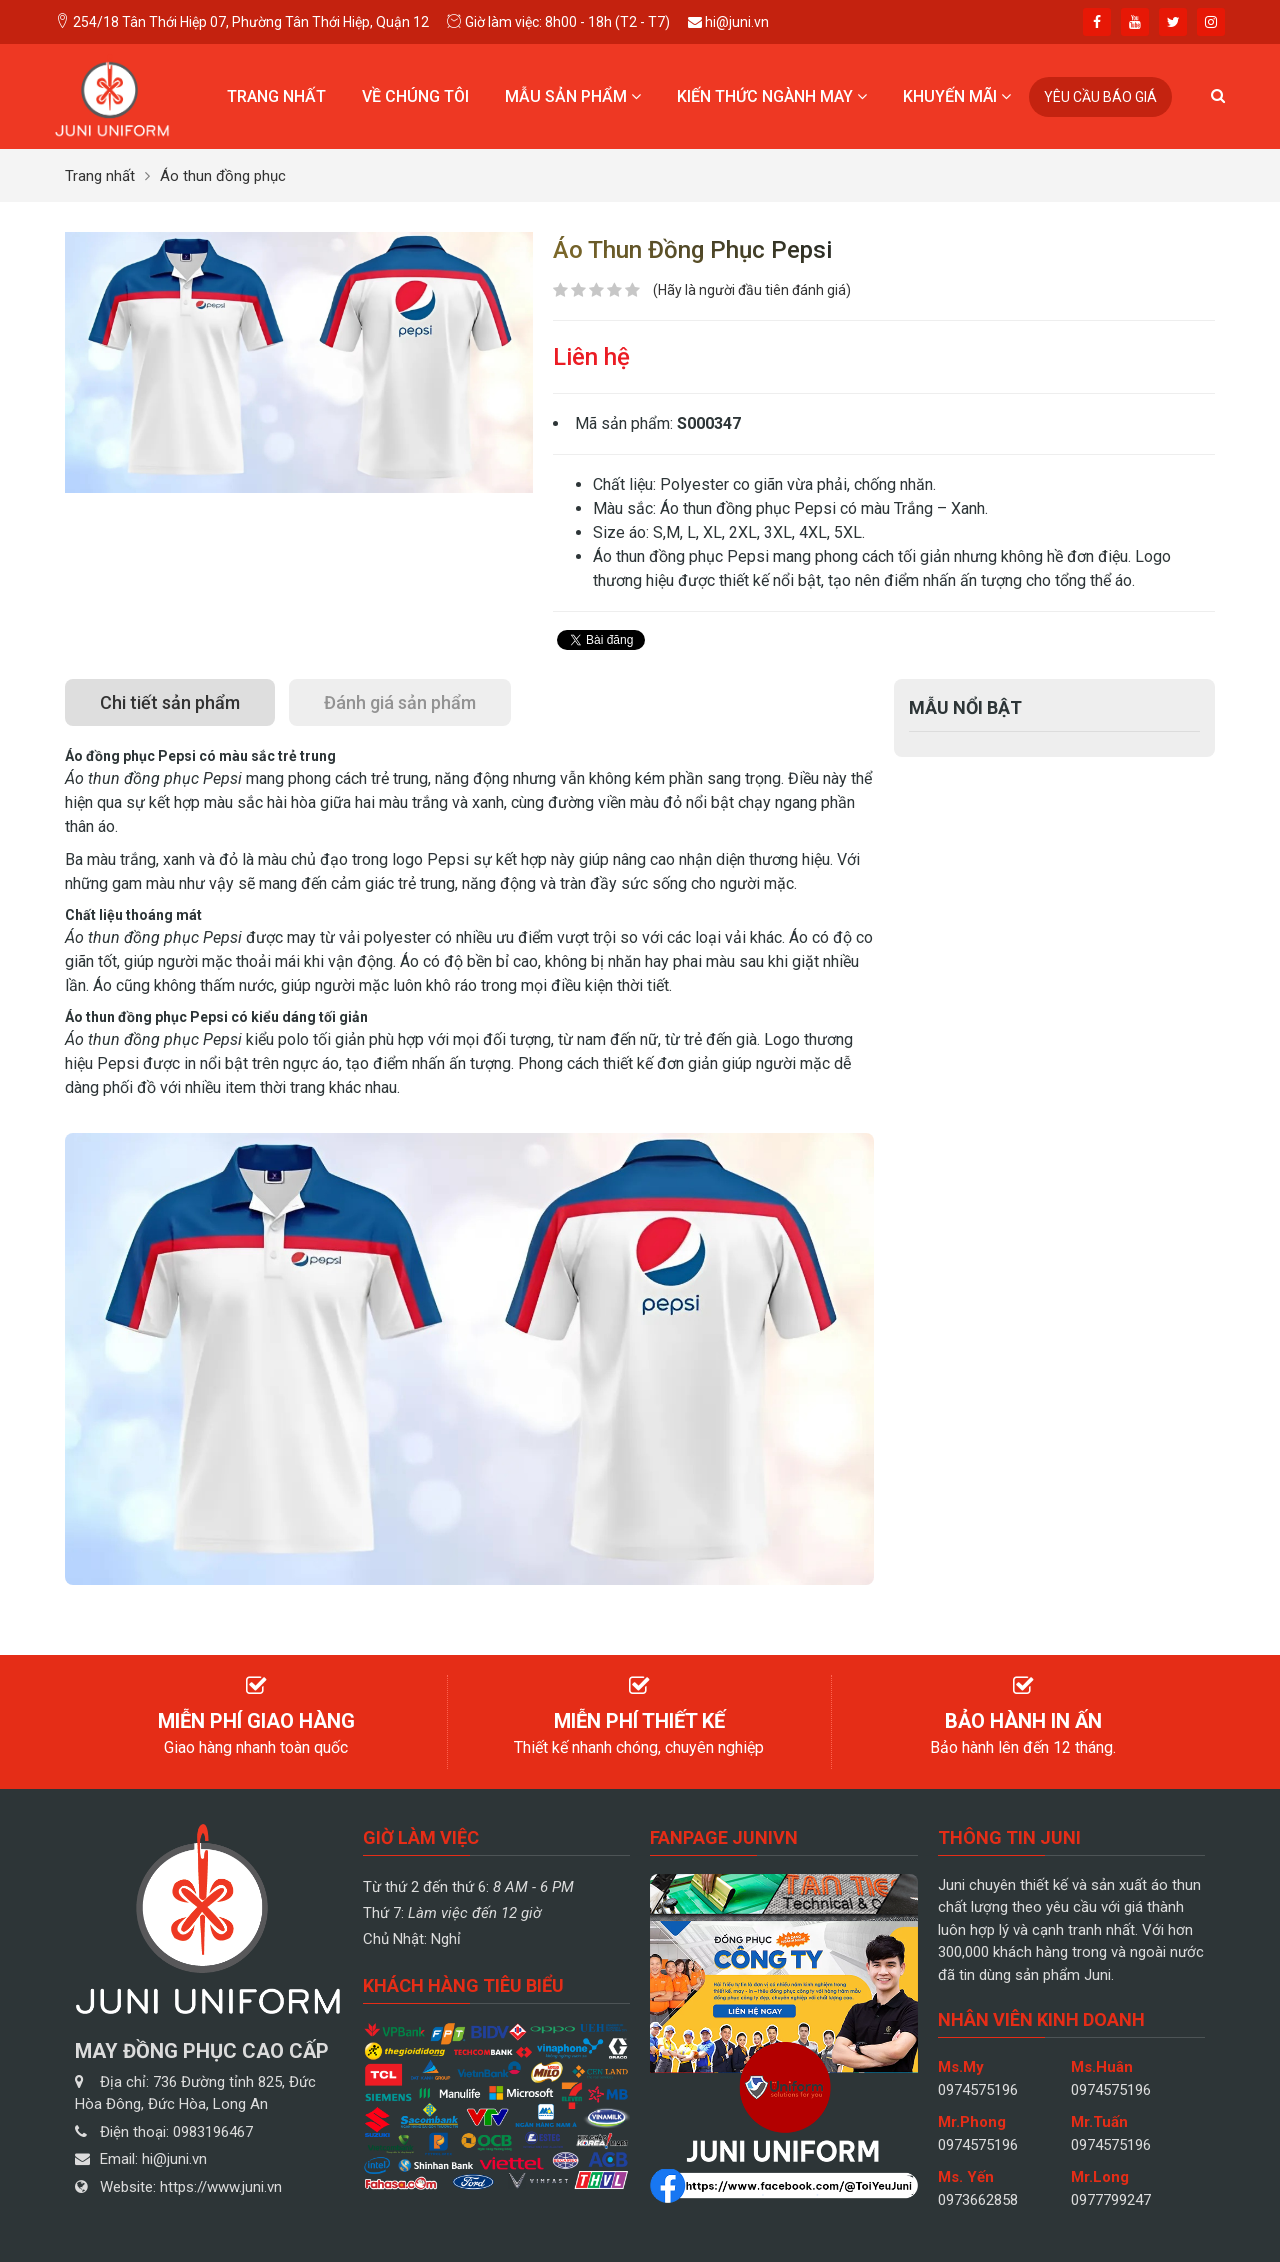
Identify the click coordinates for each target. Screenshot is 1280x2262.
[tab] (170, 702)
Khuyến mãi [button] (957, 96)
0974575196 (978, 2090)
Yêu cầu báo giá (1100, 97)
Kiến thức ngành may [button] (772, 96)
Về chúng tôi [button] (415, 96)
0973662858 (978, 2200)
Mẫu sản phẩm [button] (573, 96)
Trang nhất (276, 96)
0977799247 (1111, 2200)
